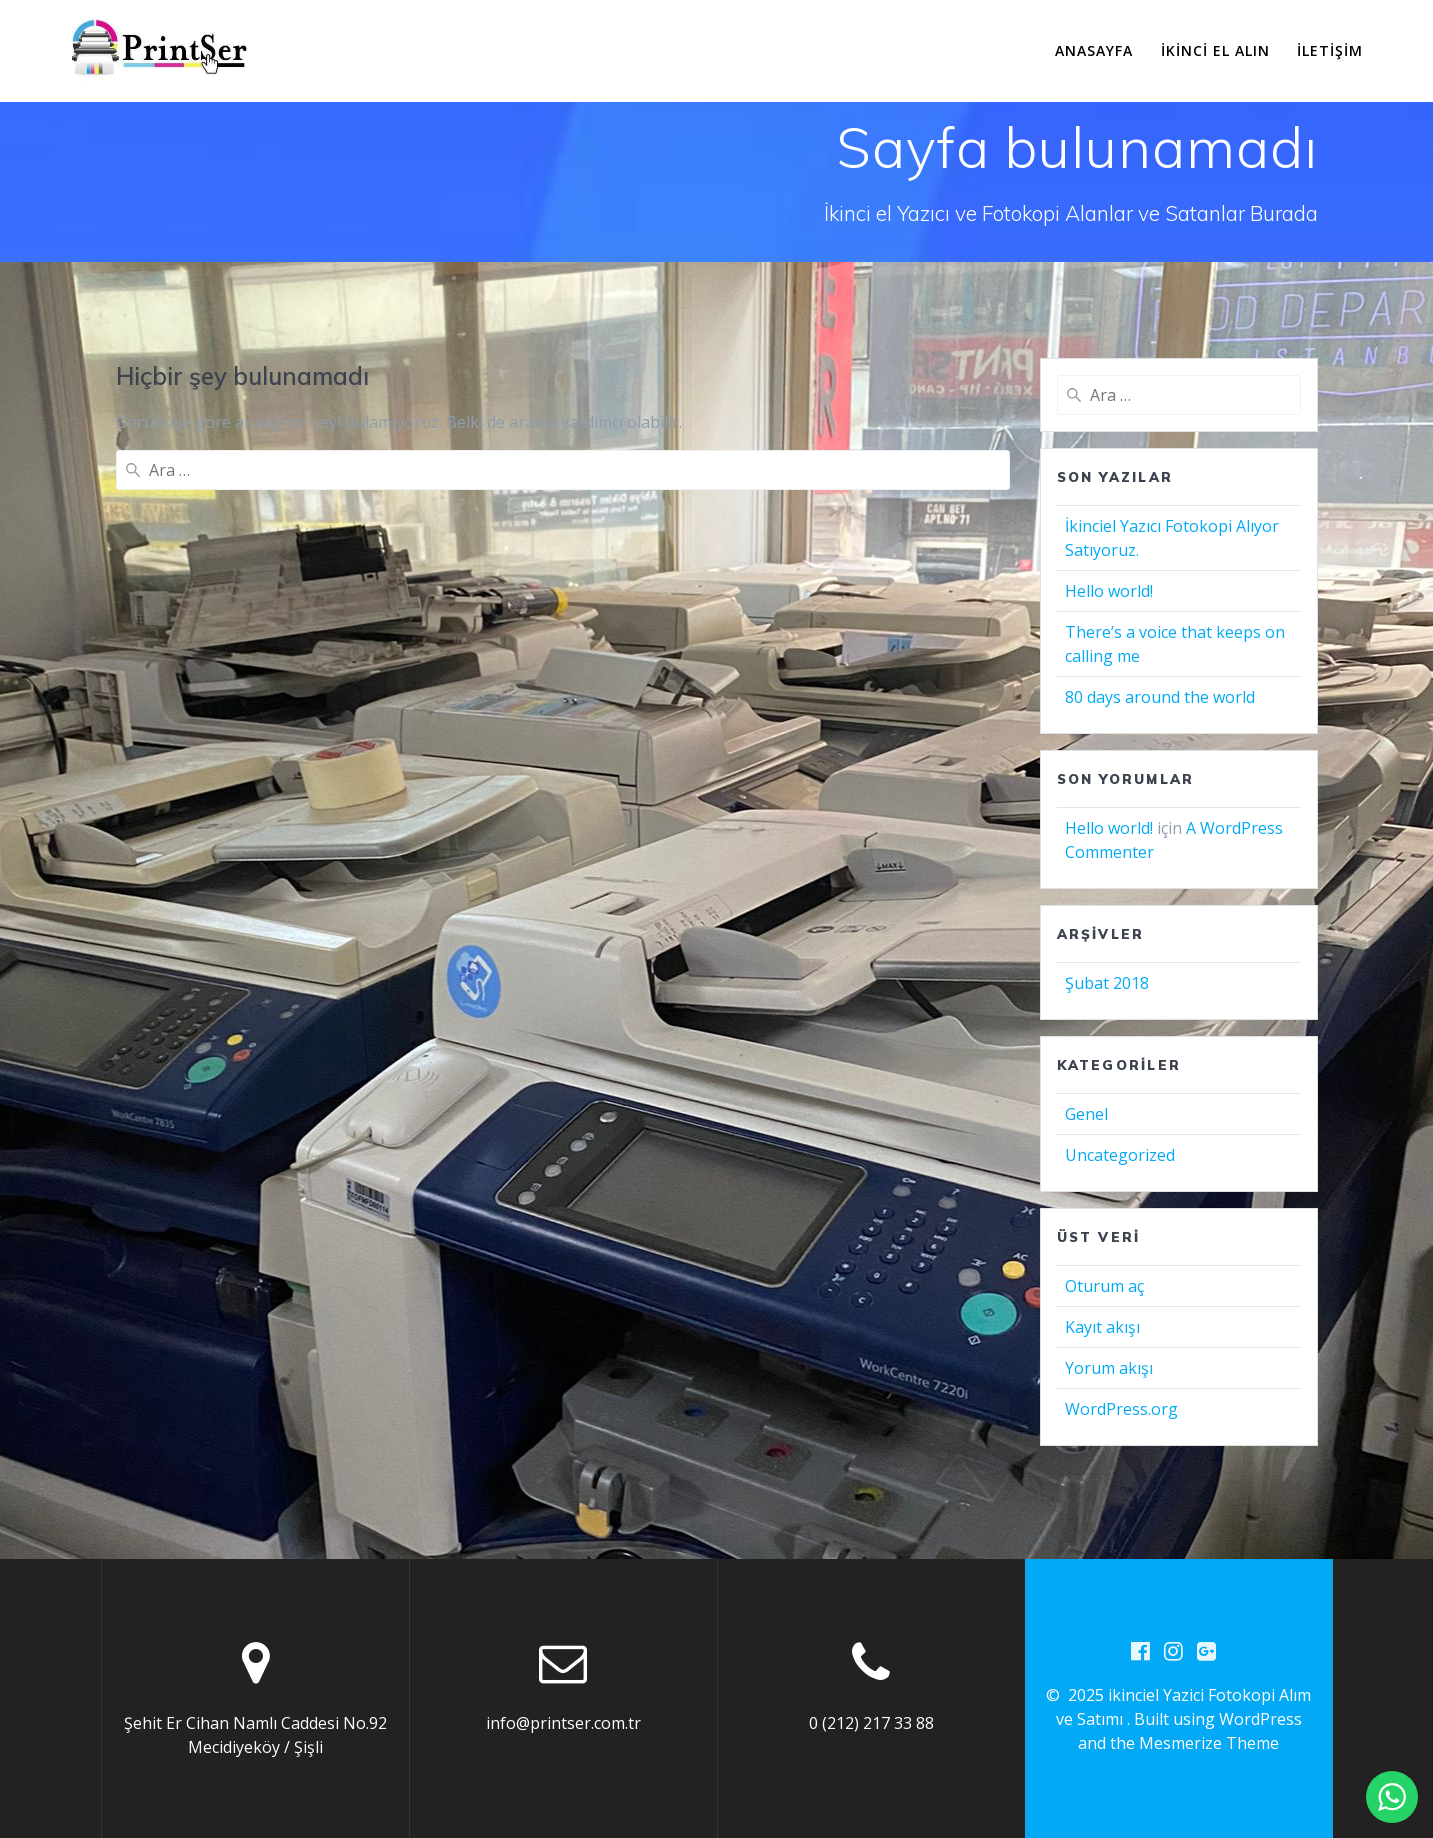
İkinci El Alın (1215, 50)
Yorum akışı (1109, 1368)
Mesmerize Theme (1209, 1744)
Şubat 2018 (1107, 983)
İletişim (1330, 50)
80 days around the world (1160, 697)
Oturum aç (1104, 1286)
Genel (1086, 1114)
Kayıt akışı (1102, 1327)
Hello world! (1109, 591)
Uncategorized (1120, 1155)
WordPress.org (1121, 1409)
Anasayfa (1094, 50)
